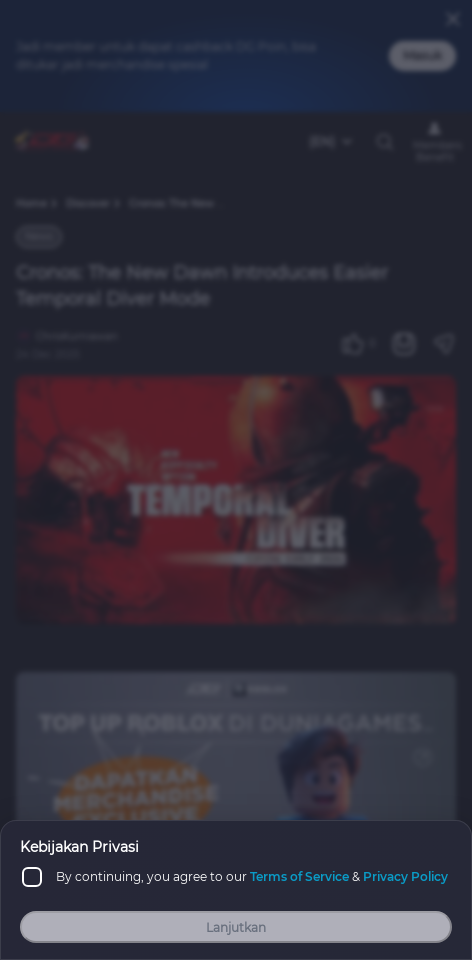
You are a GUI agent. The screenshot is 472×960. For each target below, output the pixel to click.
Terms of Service (299, 876)
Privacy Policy (405, 876)
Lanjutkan (236, 927)
